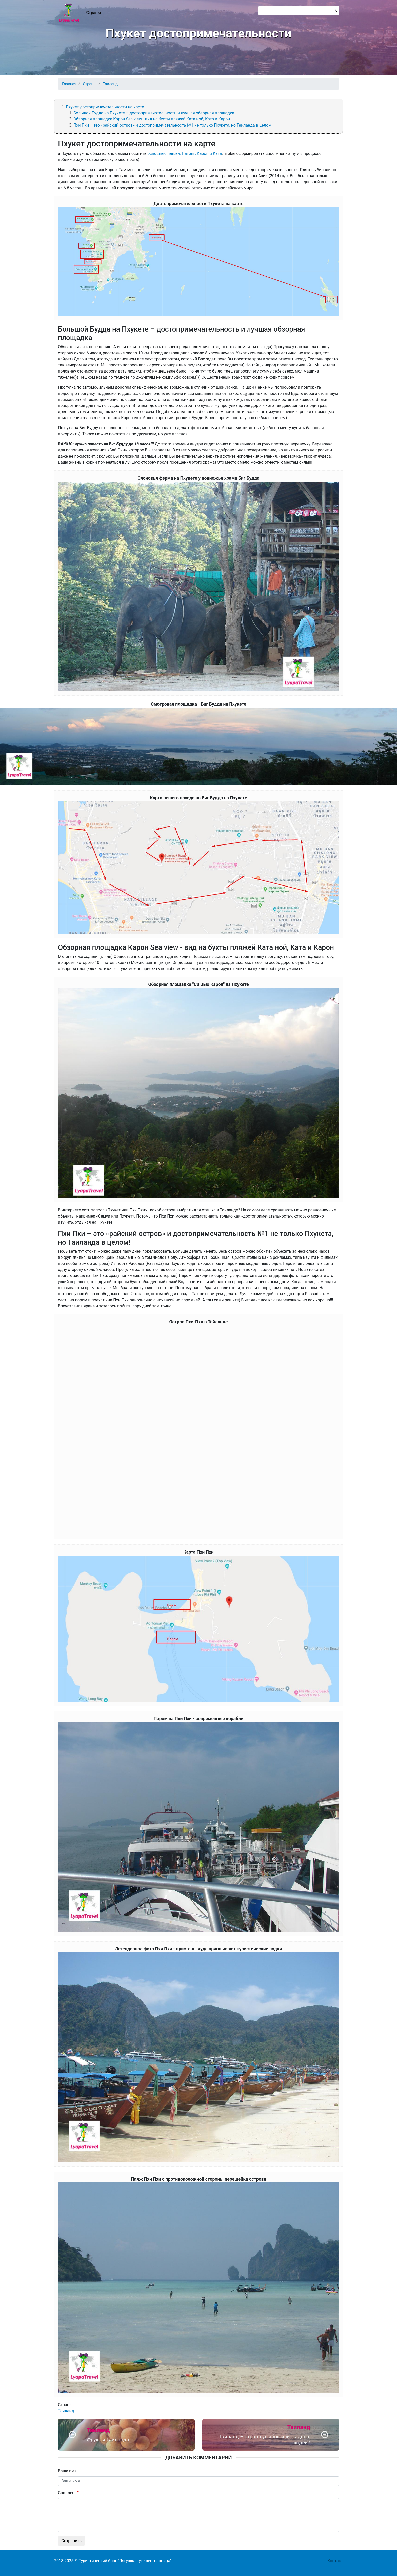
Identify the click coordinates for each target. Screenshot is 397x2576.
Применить (335, 10)
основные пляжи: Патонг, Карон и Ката (184, 153)
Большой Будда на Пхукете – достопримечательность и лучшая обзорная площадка (153, 113)
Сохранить (71, 2540)
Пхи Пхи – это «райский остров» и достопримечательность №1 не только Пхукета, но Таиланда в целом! (172, 125)
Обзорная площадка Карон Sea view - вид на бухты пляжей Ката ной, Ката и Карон (151, 119)
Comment (67, 2492)
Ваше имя (67, 2471)
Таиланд (110, 83)
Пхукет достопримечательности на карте (105, 107)
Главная (69, 83)
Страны (93, 12)
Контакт (335, 2560)
